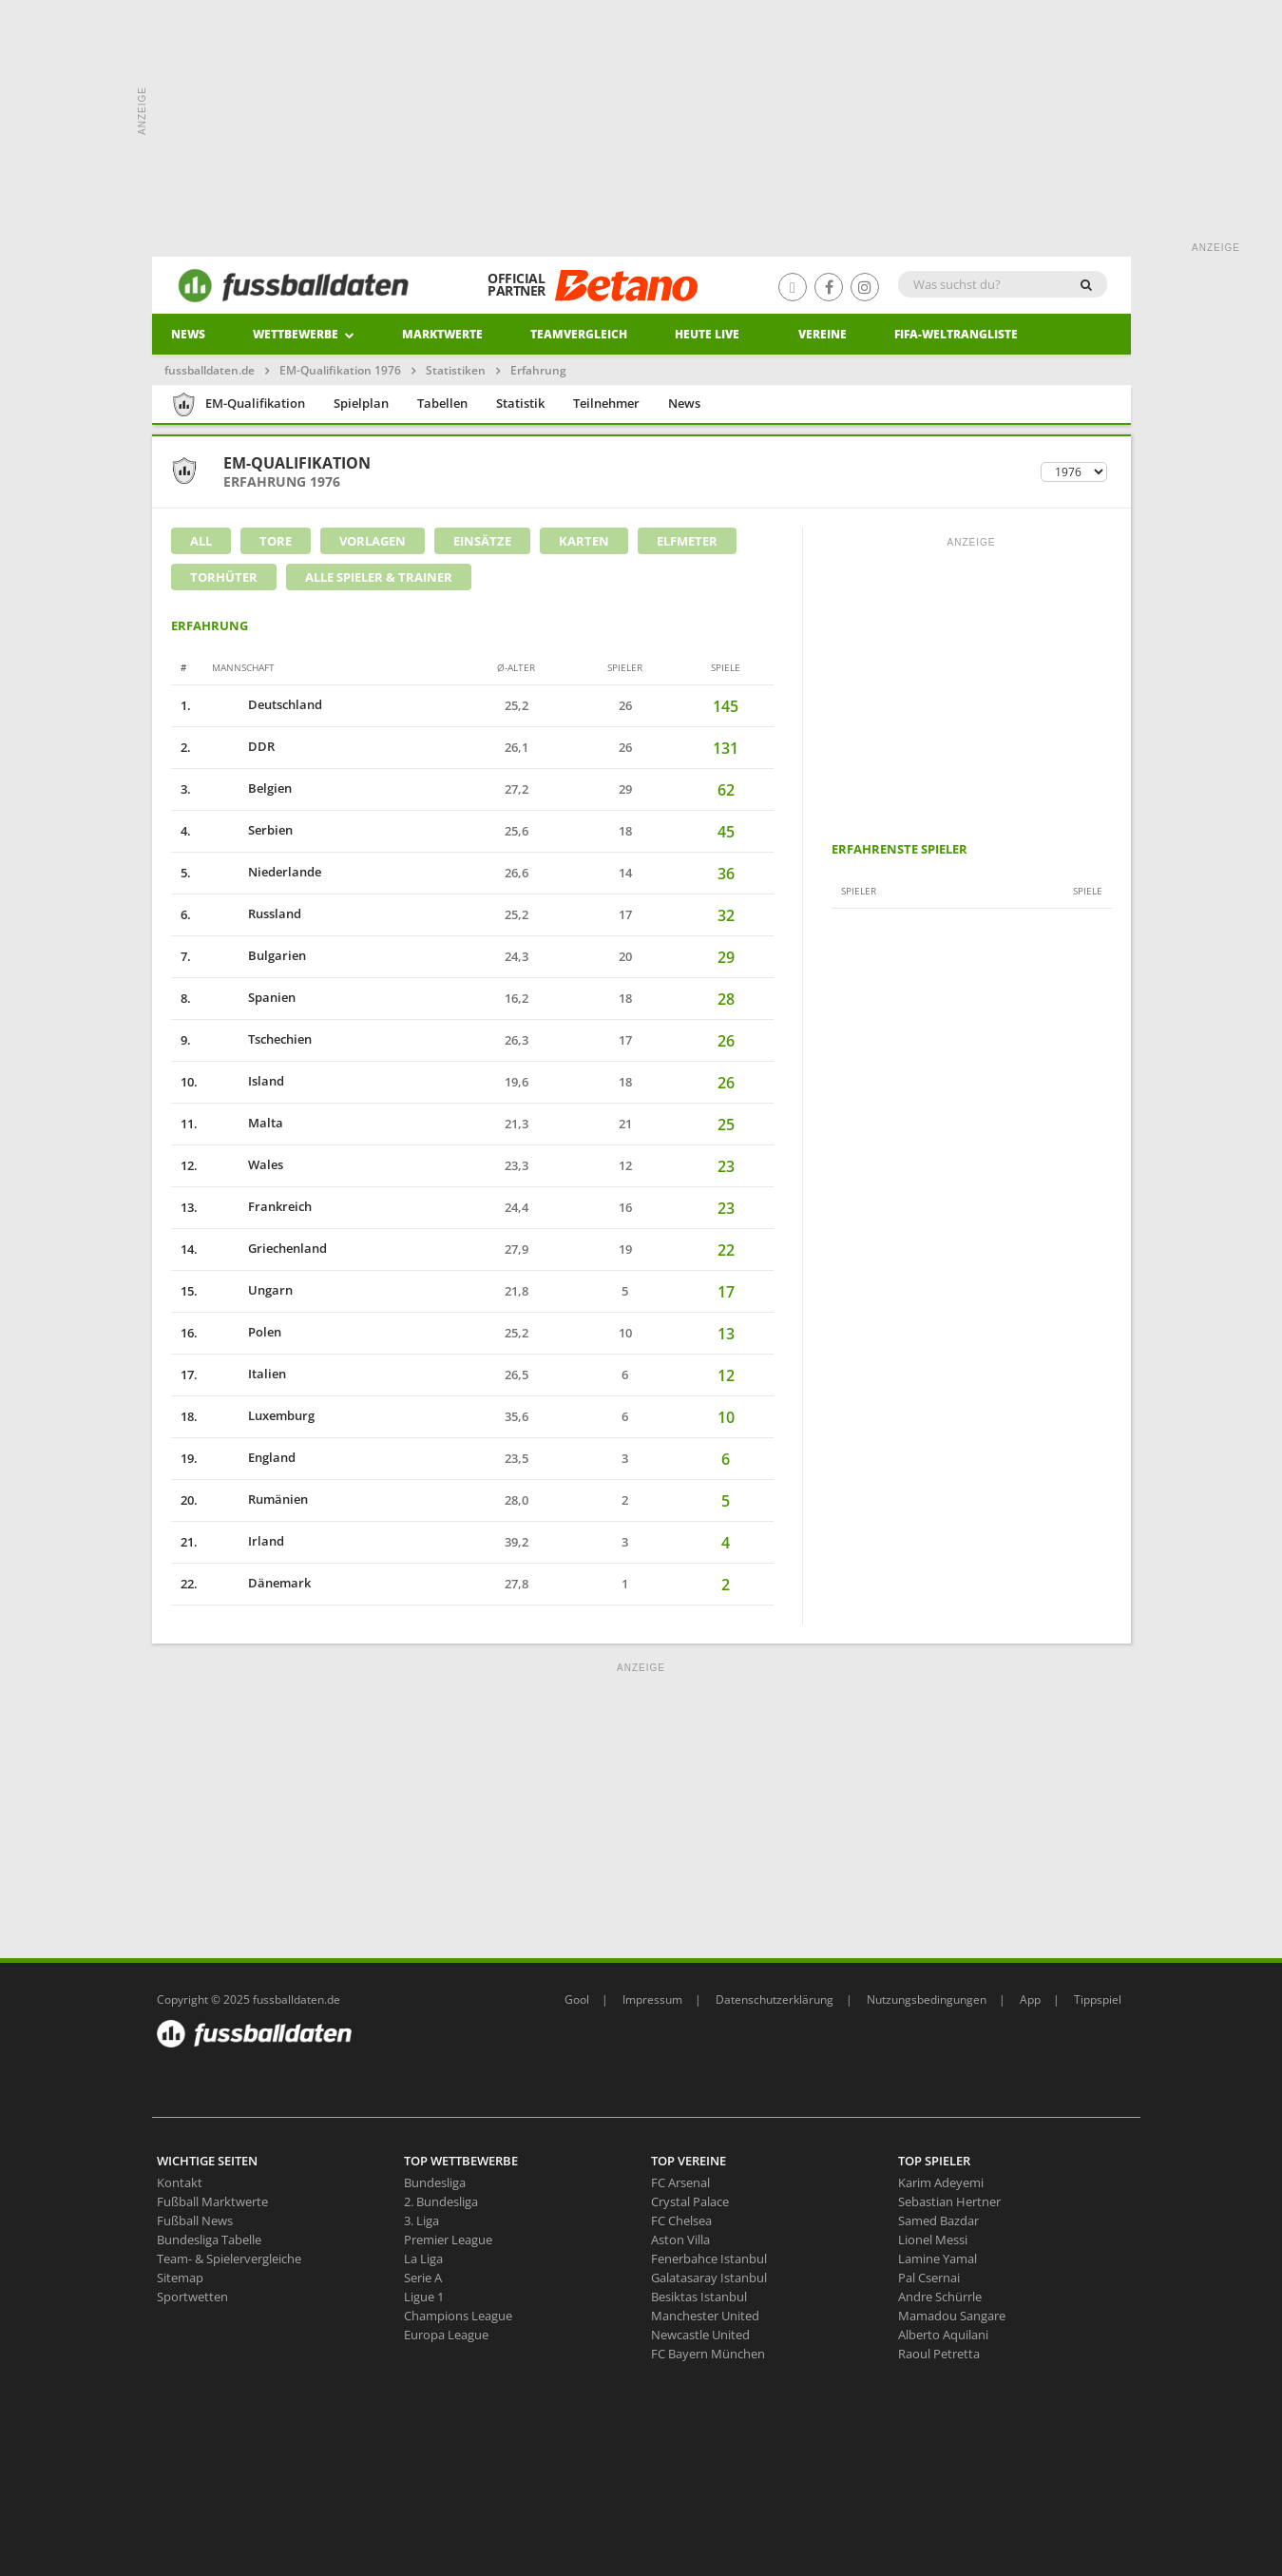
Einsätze (482, 540)
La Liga (423, 2258)
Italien (248, 1373)
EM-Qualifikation (238, 404)
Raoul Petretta (939, 2353)
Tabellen (442, 403)
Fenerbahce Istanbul (709, 2258)
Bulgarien (258, 955)
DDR (242, 746)
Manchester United (705, 2315)
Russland (255, 913)
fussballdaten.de (209, 370)
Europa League (446, 2334)
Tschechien (261, 1039)
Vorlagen (372, 540)
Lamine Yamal (937, 2258)
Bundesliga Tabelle (209, 2239)
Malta (246, 1122)
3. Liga (421, 2220)
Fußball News (195, 2220)
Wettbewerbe (303, 334)
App (1030, 1999)
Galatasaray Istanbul (709, 2277)
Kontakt (179, 2182)
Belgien (251, 788)
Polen (245, 1331)
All (201, 540)
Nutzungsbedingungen (926, 1999)
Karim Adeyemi (941, 2182)
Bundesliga (435, 2182)
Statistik (520, 403)
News (188, 334)
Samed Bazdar (938, 2220)
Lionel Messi (932, 2239)
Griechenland (268, 1248)
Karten (584, 540)
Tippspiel (1097, 1999)
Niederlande (265, 871)
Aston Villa (680, 2239)
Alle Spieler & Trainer (378, 577)
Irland (247, 1540)
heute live (707, 334)
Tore (275, 540)
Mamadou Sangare (951, 2315)
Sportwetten (192, 2296)
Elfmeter (687, 540)
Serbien (251, 829)
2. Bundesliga (441, 2201)
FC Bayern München (708, 2353)
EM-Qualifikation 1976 (340, 370)
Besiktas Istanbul (699, 2296)
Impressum (652, 1999)
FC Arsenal (680, 2182)
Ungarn (251, 1289)
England (253, 1457)
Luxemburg (262, 1415)
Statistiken (456, 370)
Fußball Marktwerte (212, 2201)
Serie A (423, 2277)
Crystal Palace (690, 2201)
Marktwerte (442, 334)
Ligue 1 (424, 2296)
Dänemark (260, 1582)
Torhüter (224, 577)
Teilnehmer (606, 403)
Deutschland (266, 704)
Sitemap (180, 2277)
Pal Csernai (929, 2277)
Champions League (458, 2315)
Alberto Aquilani (943, 2334)
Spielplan (361, 403)
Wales (246, 1164)
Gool (576, 1999)
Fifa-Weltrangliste (956, 334)
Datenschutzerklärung (774, 1999)
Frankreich (261, 1206)
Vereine (822, 334)
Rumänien (259, 1499)
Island (247, 1080)
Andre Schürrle (940, 2296)
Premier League (448, 2239)
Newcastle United (700, 2334)
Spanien (253, 997)
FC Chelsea (681, 2220)
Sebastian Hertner (949, 2201)
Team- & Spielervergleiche (229, 2258)
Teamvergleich (578, 334)
